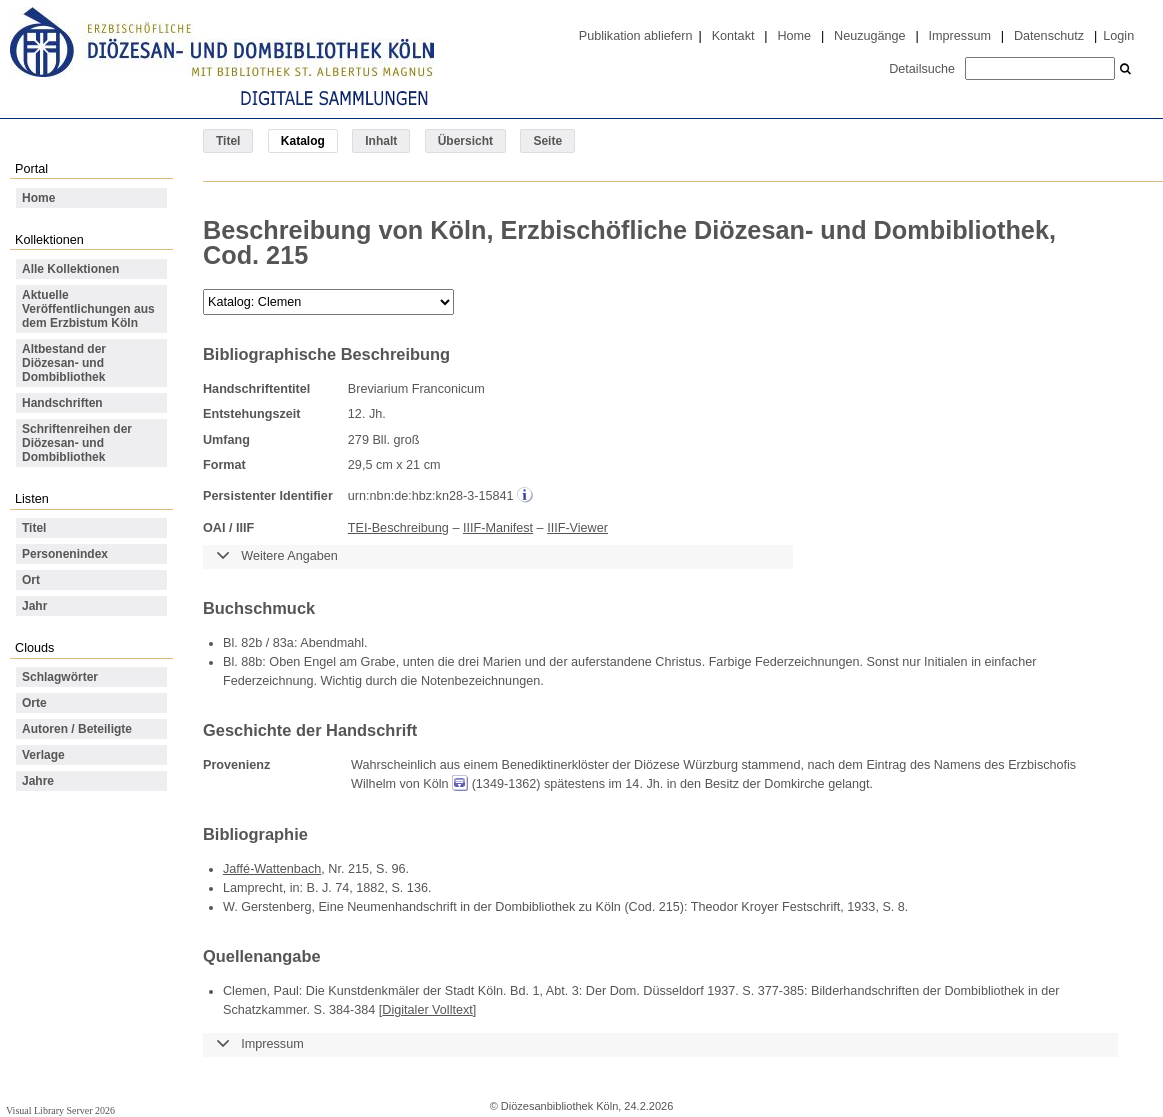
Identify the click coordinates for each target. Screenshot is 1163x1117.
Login (1118, 36)
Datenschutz (1049, 36)
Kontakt (733, 36)
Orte (34, 703)
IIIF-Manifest (498, 528)
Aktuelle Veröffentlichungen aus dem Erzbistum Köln (88, 309)
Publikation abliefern (636, 36)
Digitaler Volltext (427, 1010)
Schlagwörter (60, 677)
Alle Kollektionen (70, 269)
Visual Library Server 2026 (60, 1110)
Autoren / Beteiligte (77, 729)
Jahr (34, 606)
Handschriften (62, 403)
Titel (228, 141)
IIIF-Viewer (577, 528)
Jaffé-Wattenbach (272, 869)
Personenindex (65, 554)
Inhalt (381, 141)
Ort (31, 580)
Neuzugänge (870, 36)
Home (794, 36)
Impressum (960, 36)
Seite (547, 141)
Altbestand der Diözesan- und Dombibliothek (64, 363)
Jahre (38, 781)
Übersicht (465, 141)
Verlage (43, 755)
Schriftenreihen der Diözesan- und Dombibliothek (77, 443)
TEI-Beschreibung (398, 528)
